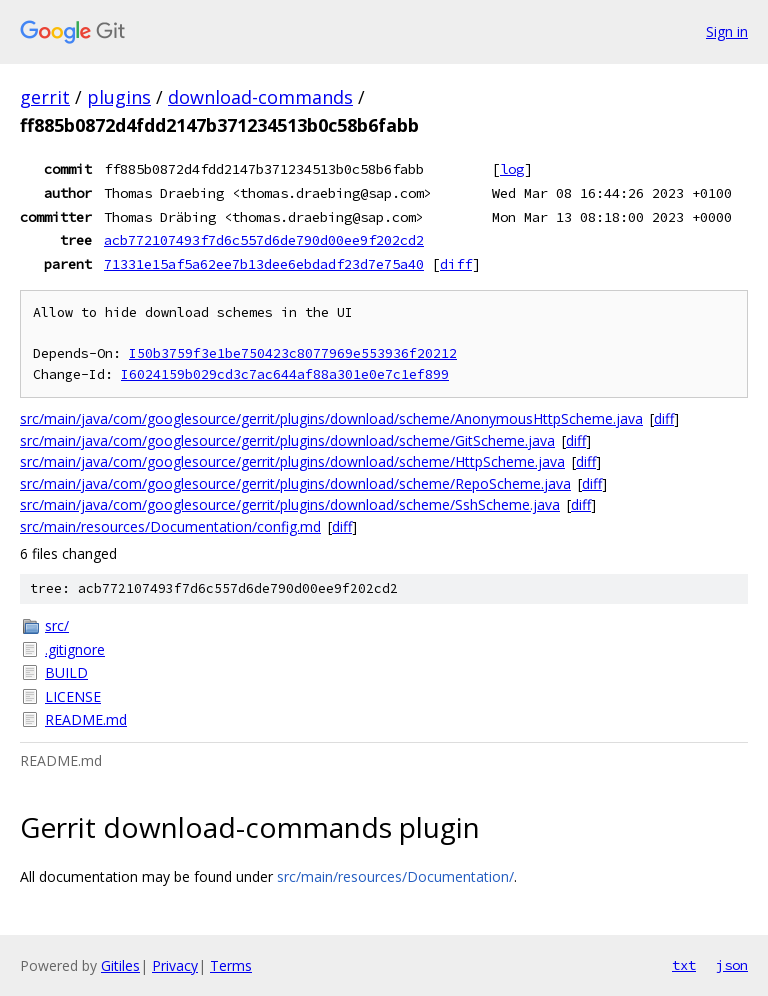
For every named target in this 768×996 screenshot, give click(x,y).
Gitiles (120, 965)
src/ (57, 625)
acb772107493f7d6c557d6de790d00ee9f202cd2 (264, 240)
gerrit (45, 97)
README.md (86, 719)
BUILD (66, 672)
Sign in (727, 31)
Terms (231, 965)
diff (456, 264)
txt (684, 965)
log (512, 169)
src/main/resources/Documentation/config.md (170, 526)
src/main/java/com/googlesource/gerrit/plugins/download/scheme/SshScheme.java (290, 504)
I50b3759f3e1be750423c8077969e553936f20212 (293, 353)
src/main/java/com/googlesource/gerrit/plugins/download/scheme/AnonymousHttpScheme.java (331, 418)
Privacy (175, 965)
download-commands (260, 97)
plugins (119, 97)
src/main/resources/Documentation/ (395, 876)
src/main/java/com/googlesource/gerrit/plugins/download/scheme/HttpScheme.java (292, 461)
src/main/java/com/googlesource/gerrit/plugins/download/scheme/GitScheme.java (287, 440)
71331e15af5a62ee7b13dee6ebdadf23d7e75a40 (264, 264)
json (732, 965)
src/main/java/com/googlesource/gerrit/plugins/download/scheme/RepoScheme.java (295, 483)
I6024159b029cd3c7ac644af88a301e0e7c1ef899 (285, 374)
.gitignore (75, 649)
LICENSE (73, 696)
